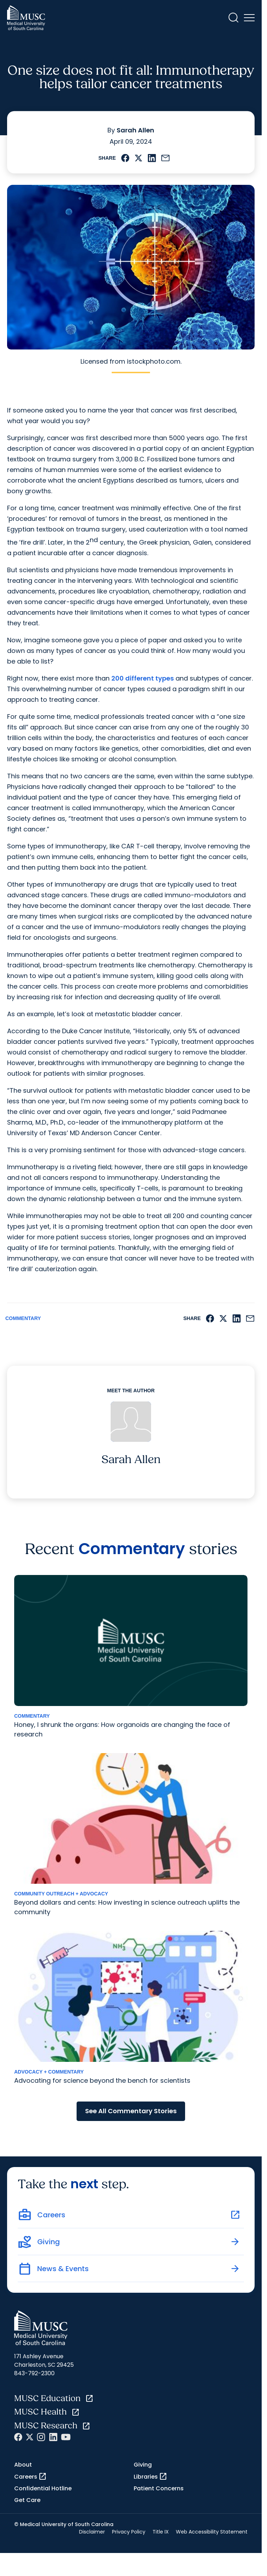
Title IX (160, 2531)
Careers (30, 2476)
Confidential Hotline (43, 2488)
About (23, 2465)
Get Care (27, 2500)
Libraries (150, 2476)
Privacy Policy (128, 2531)
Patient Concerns (159, 2488)
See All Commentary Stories (131, 2110)
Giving (143, 2465)
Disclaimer (92, 2531)
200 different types (142, 678)
